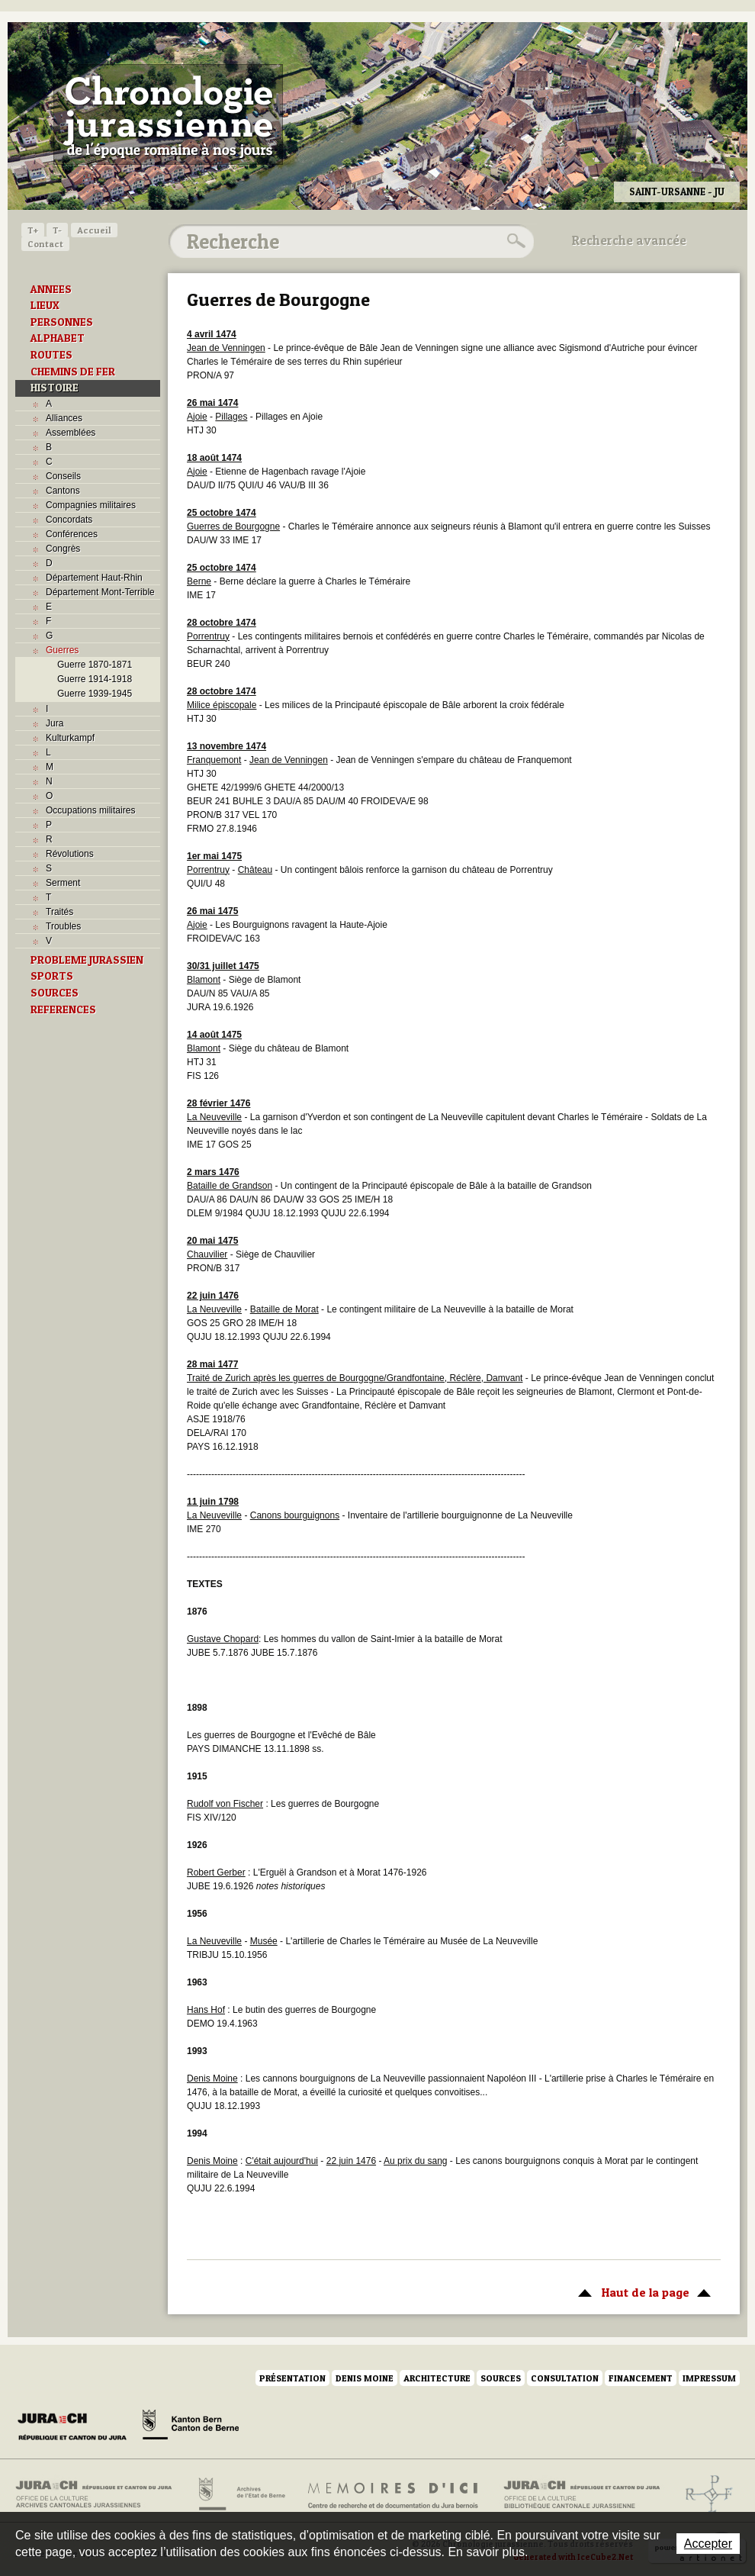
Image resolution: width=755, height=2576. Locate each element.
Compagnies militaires (91, 505)
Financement (641, 2378)
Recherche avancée (629, 240)
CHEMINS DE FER (73, 371)
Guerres (62, 650)
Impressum (709, 2378)
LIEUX (45, 305)
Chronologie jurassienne (168, 114)
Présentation (292, 2378)
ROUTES (51, 355)
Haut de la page (641, 2291)
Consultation (565, 2378)
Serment (63, 882)
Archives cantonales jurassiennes (99, 2494)
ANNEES (51, 289)
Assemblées (70, 432)
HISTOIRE (55, 387)
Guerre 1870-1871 (94, 664)
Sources (500, 2378)
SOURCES (55, 993)
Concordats (69, 519)
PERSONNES (62, 322)
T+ (32, 230)
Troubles (63, 926)
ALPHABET (58, 338)
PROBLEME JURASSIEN (87, 960)
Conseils (63, 476)
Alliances (64, 418)
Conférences (72, 534)
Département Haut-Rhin (94, 577)
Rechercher (514, 241)
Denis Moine (365, 2378)
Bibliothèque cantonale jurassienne (582, 2494)
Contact (45, 244)
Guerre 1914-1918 (94, 679)
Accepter (708, 2543)
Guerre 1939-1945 (94, 693)
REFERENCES (63, 1009)
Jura (54, 723)
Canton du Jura (76, 2427)
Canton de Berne (190, 2427)
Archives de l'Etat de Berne (240, 2494)
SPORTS (52, 976)
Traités (59, 911)
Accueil (94, 230)
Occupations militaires (90, 810)
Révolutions (70, 853)
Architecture (437, 2378)
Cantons (63, 490)
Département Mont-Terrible (100, 592)
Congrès (63, 548)
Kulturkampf (70, 738)
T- (57, 230)
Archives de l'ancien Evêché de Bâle (704, 2494)
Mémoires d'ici (393, 2494)
